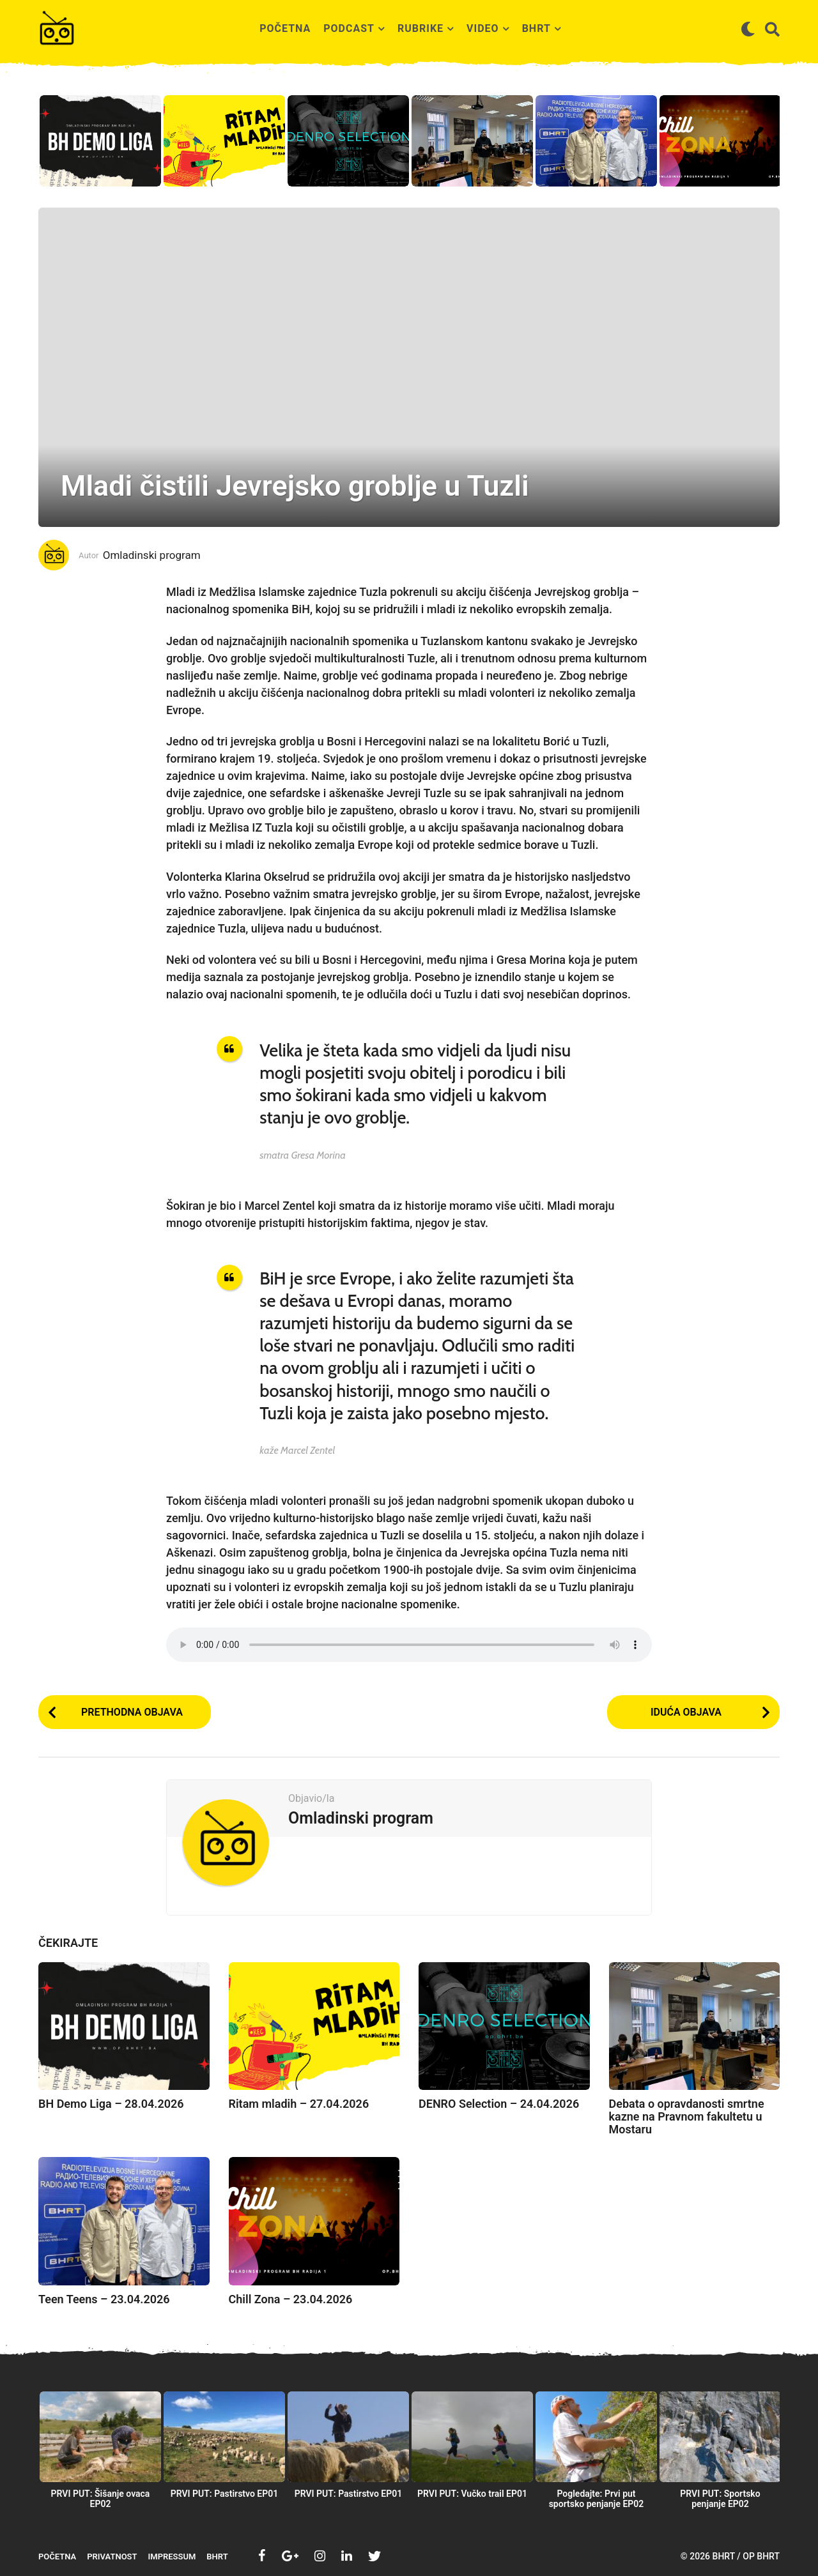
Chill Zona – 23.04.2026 (291, 2299)
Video (483, 28)
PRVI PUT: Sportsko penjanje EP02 (720, 2498)
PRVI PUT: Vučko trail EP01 (472, 2493)
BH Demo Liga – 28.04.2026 (111, 2103)
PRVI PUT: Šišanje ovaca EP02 (100, 2498)
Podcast (348, 28)
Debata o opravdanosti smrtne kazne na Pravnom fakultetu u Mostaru (686, 2116)
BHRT (536, 28)
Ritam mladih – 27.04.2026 (299, 2103)
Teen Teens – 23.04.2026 (104, 2299)
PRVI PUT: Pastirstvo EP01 (225, 2493)
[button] (748, 29)
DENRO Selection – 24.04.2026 (499, 2103)
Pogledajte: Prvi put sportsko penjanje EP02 (596, 2498)
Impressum (172, 2556)
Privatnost (112, 2556)
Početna (285, 28)
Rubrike (420, 28)
